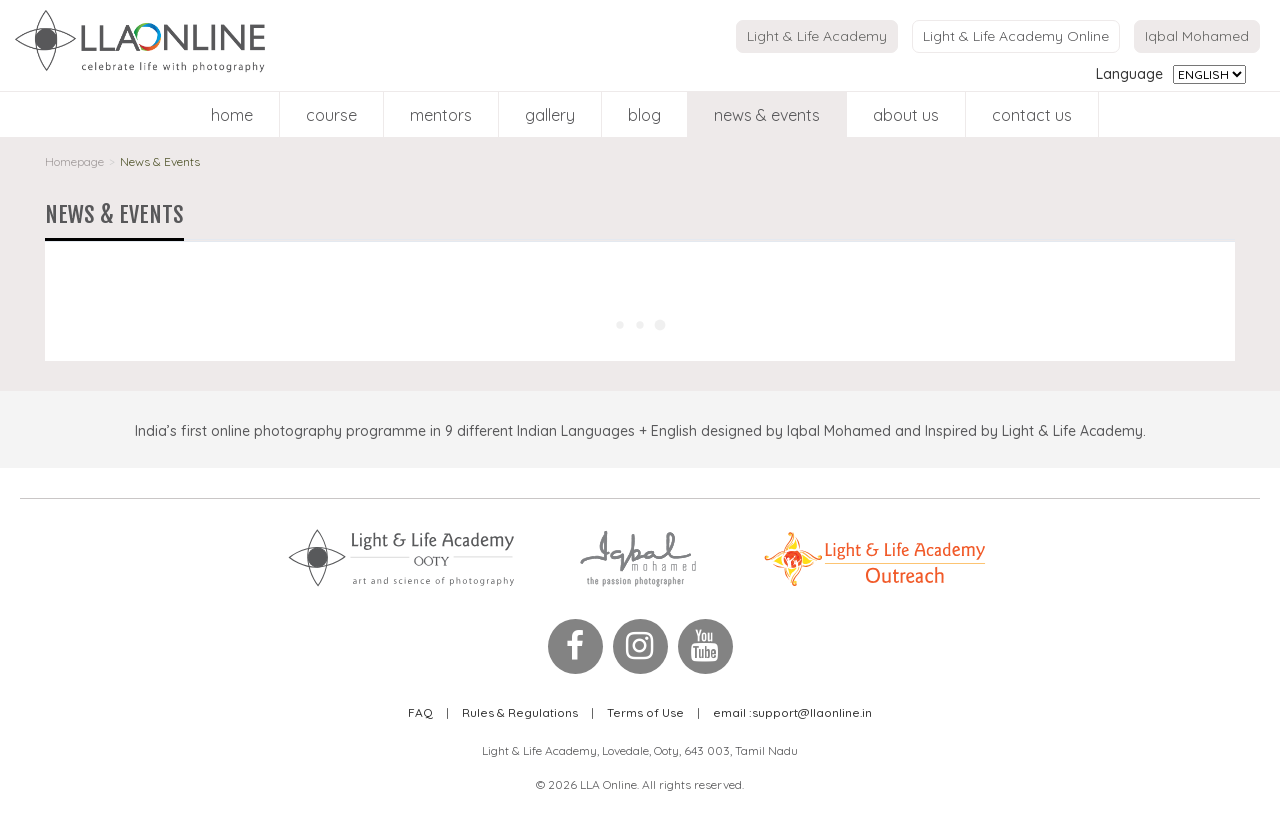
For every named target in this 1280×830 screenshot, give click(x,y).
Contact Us (1032, 115)
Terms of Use (645, 712)
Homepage (74, 161)
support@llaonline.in (792, 712)
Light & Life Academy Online (1016, 36)
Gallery (550, 115)
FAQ (420, 712)
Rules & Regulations (520, 712)
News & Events (767, 115)
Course (331, 115)
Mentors (441, 115)
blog (644, 115)
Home (232, 115)
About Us (906, 115)
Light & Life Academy (817, 36)
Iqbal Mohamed (1197, 36)
